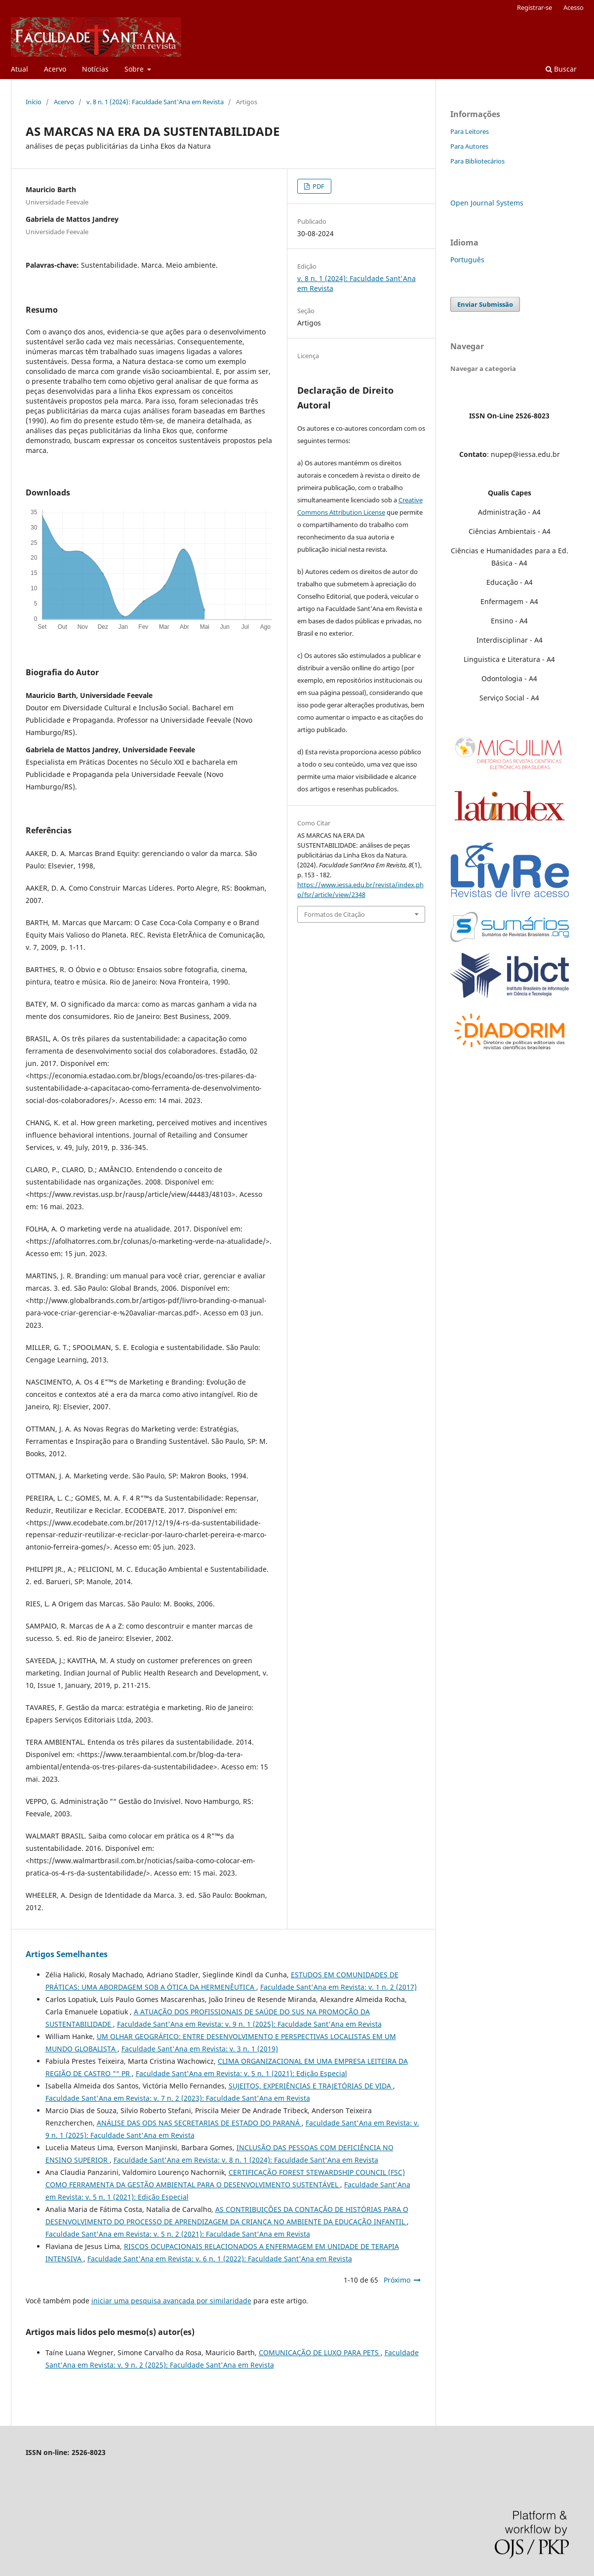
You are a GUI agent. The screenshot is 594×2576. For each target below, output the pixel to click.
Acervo (55, 69)
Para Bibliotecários (477, 161)
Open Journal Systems (486, 202)
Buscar (561, 69)
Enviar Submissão (485, 304)
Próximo (397, 2280)
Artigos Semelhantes (67, 1954)
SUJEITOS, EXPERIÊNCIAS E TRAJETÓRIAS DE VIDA (311, 2085)
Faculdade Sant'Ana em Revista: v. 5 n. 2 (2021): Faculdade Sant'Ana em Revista (177, 2234)
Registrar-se (534, 7)
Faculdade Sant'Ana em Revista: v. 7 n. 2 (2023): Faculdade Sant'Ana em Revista (177, 2098)
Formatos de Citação (334, 914)
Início (33, 101)
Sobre (135, 69)
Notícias (95, 69)
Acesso (573, 7)
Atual (19, 69)
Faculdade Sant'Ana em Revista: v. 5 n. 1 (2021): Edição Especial (241, 2073)
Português (467, 259)
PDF (317, 186)
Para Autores (469, 146)
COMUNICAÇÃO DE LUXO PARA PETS (320, 2352)
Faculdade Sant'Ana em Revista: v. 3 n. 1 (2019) (199, 2048)
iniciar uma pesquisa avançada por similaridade (171, 2300)
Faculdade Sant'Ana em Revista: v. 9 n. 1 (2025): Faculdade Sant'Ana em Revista (249, 2024)
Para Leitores (469, 131)
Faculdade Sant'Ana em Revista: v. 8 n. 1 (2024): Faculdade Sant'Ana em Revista (246, 2160)
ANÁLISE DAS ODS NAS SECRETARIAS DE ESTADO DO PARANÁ (199, 2122)
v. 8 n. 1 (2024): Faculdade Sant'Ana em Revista (155, 101)
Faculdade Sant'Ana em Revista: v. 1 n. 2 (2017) (338, 1987)
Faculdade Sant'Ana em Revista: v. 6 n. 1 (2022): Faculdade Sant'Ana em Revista (219, 2258)
